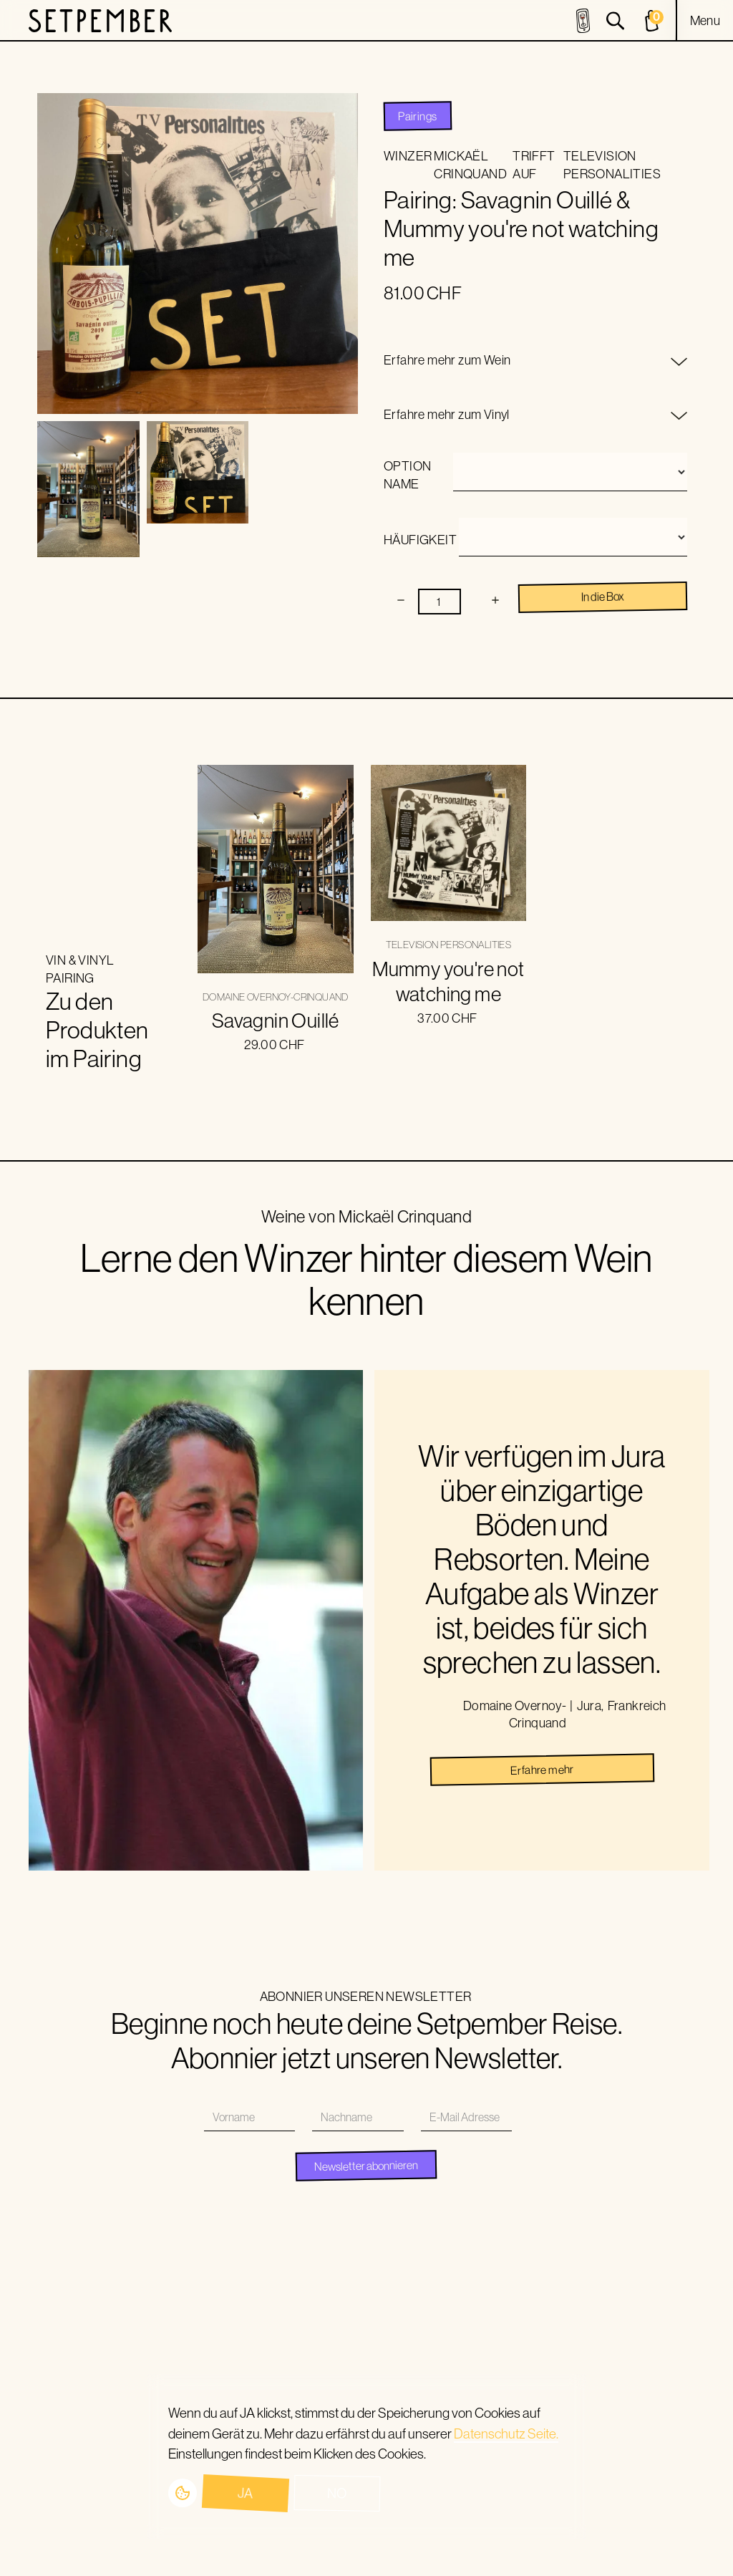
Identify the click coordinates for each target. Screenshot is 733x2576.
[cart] (653, 21)
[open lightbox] (88, 489)
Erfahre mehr (541, 1769)
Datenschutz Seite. (506, 2433)
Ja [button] (245, 2493)
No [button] (337, 2493)
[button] (705, 20)
